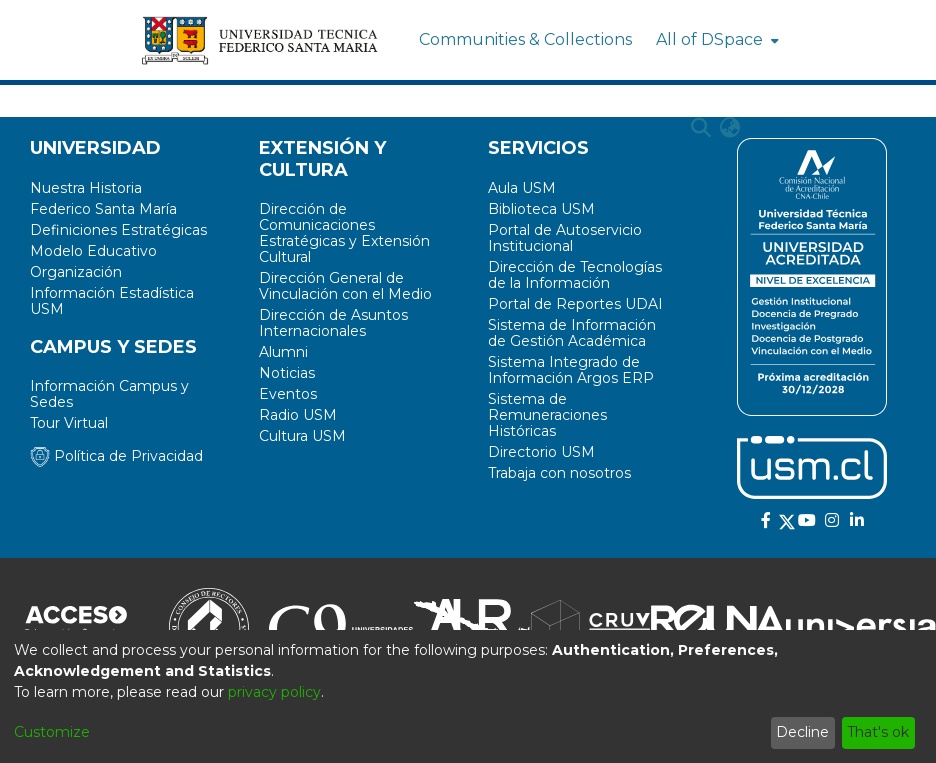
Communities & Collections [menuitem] (525, 39)
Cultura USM (302, 436)
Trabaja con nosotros (559, 473)
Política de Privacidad (116, 456)
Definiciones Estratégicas (118, 230)
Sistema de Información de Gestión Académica (572, 333)
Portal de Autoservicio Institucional (565, 238)
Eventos (288, 394)
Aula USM (522, 188)
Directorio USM (541, 452)
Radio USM (298, 415)
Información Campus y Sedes (109, 394)
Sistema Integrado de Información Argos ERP (571, 370)
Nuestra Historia (86, 188)
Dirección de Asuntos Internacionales (333, 323)
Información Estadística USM (112, 301)
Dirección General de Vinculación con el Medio (345, 286)
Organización (76, 272)
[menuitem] (715, 40)
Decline (802, 732)
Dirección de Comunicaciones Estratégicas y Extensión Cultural (344, 233)
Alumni (283, 352)
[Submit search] (701, 128)
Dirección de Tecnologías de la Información (575, 275)
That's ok (878, 732)
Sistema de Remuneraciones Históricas (547, 415)
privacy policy (274, 692)
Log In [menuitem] (774, 127)
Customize (52, 732)
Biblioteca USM (541, 209)
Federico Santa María (103, 209)
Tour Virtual (69, 423)
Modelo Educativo (93, 251)
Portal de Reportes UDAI (575, 304)
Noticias (287, 373)
